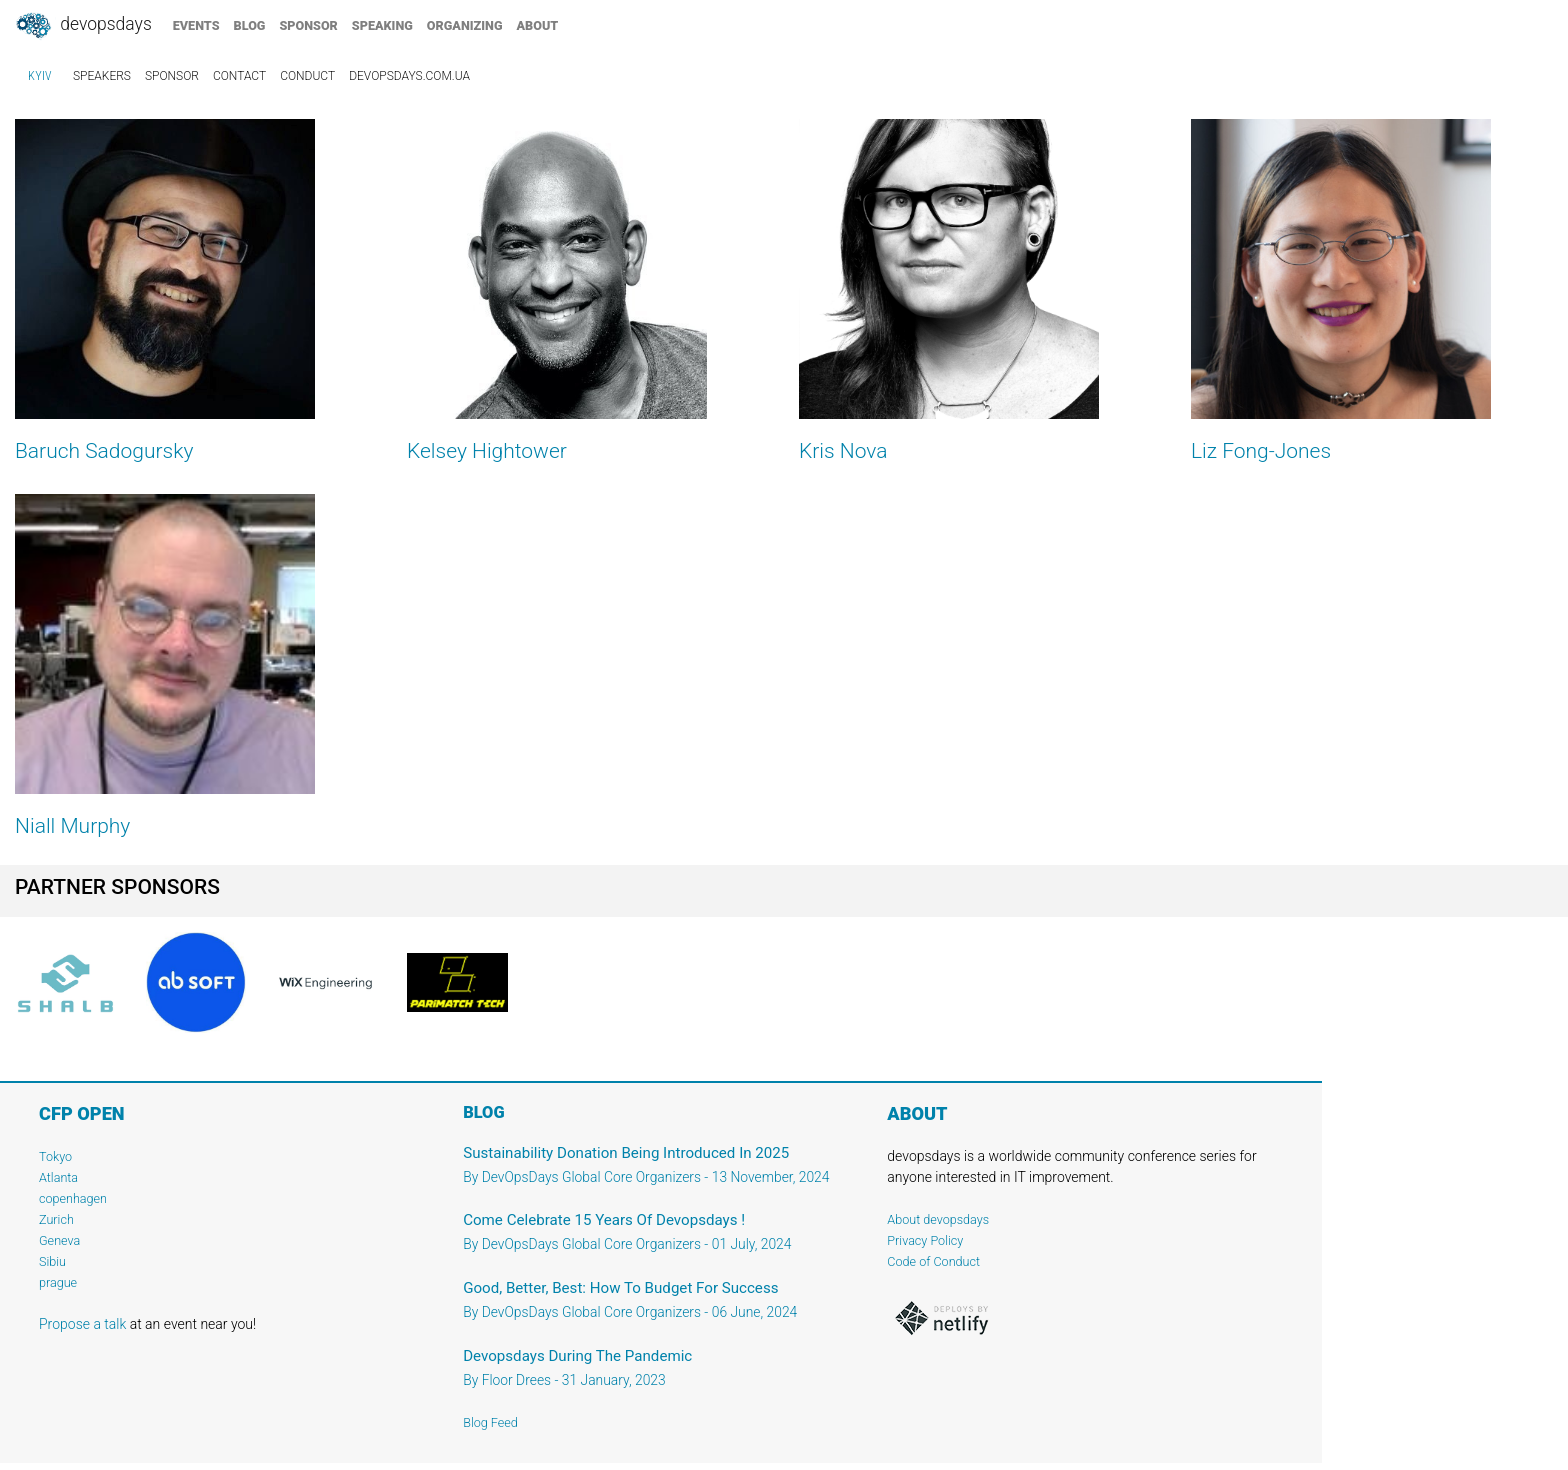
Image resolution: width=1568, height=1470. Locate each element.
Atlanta (58, 1177)
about (538, 25)
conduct (307, 76)
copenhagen (73, 1198)
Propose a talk (82, 1324)
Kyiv (40, 76)
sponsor (308, 25)
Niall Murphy (72, 826)
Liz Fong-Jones (1261, 451)
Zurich (56, 1219)
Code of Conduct (933, 1261)
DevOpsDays (83, 26)
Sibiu (52, 1261)
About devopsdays (938, 1219)
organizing (465, 25)
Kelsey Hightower (487, 451)
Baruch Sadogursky (104, 451)
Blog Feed (490, 1422)
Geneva (59, 1240)
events (196, 25)
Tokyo (55, 1156)
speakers (102, 76)
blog (250, 25)
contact (239, 76)
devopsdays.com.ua (409, 76)
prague (58, 1282)
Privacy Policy (925, 1240)
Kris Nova (843, 451)
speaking (382, 25)
